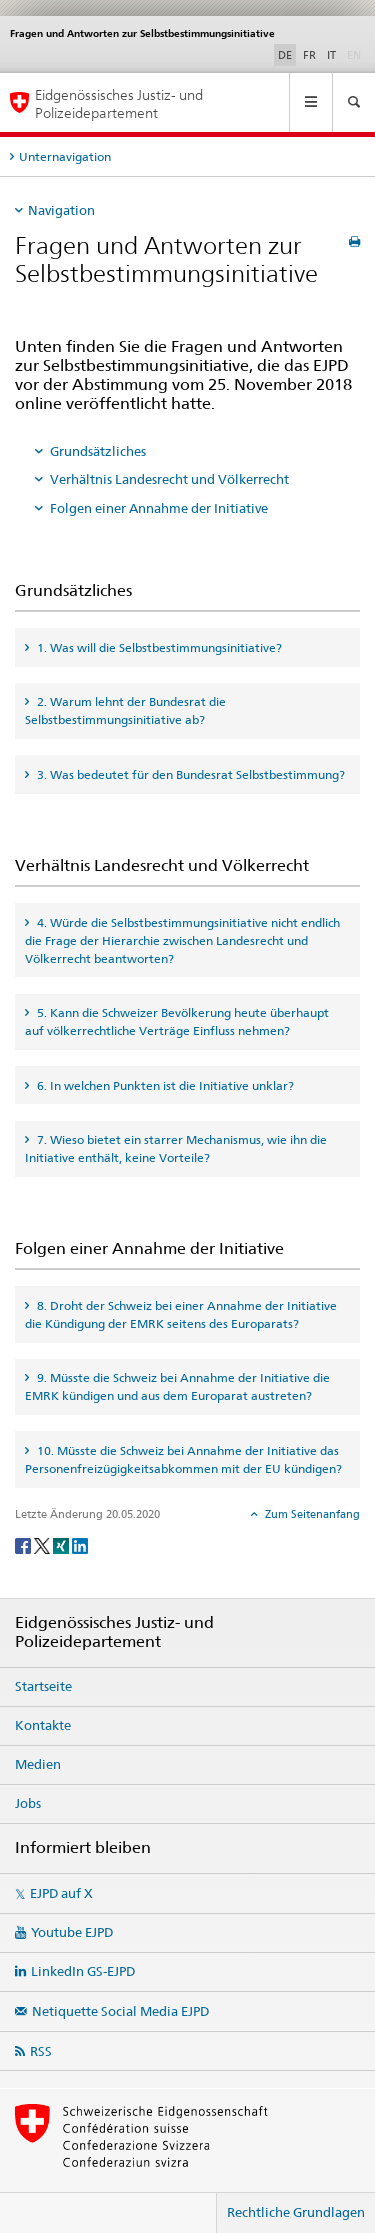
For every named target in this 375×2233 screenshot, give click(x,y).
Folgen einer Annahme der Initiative (159, 508)
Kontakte (43, 1725)
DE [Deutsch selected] (285, 55)
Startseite (43, 1686)
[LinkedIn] (80, 1544)
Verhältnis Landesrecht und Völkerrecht (169, 479)
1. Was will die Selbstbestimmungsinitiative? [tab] (158, 647)
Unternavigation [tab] (65, 156)
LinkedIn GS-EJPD (83, 1971)
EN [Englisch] (356, 54)
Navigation (61, 210)
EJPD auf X (61, 1893)
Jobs (28, 1803)
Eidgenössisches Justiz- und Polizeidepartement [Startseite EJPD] (119, 103)
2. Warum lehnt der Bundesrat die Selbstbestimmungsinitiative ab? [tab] (125, 710)
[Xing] (62, 1544)
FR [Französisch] (309, 55)
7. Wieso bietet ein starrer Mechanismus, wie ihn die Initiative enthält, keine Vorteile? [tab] (176, 1148)
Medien (38, 1764)
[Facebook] (24, 1544)
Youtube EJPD (72, 1932)
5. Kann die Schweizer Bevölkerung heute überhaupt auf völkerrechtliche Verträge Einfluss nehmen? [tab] (177, 1021)
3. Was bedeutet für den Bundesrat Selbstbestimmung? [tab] (189, 774)
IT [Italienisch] (331, 55)
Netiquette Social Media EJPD (120, 2011)
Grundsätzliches (98, 451)
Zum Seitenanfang (311, 1514)
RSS (41, 2051)
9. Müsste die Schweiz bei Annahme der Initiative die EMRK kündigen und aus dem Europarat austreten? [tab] (177, 1386)
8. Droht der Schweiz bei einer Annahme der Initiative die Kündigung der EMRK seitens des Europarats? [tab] (181, 1314)
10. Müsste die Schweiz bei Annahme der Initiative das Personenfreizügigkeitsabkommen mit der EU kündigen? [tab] (183, 1459)
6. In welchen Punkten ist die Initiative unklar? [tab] (164, 1085)
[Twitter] (43, 1544)
